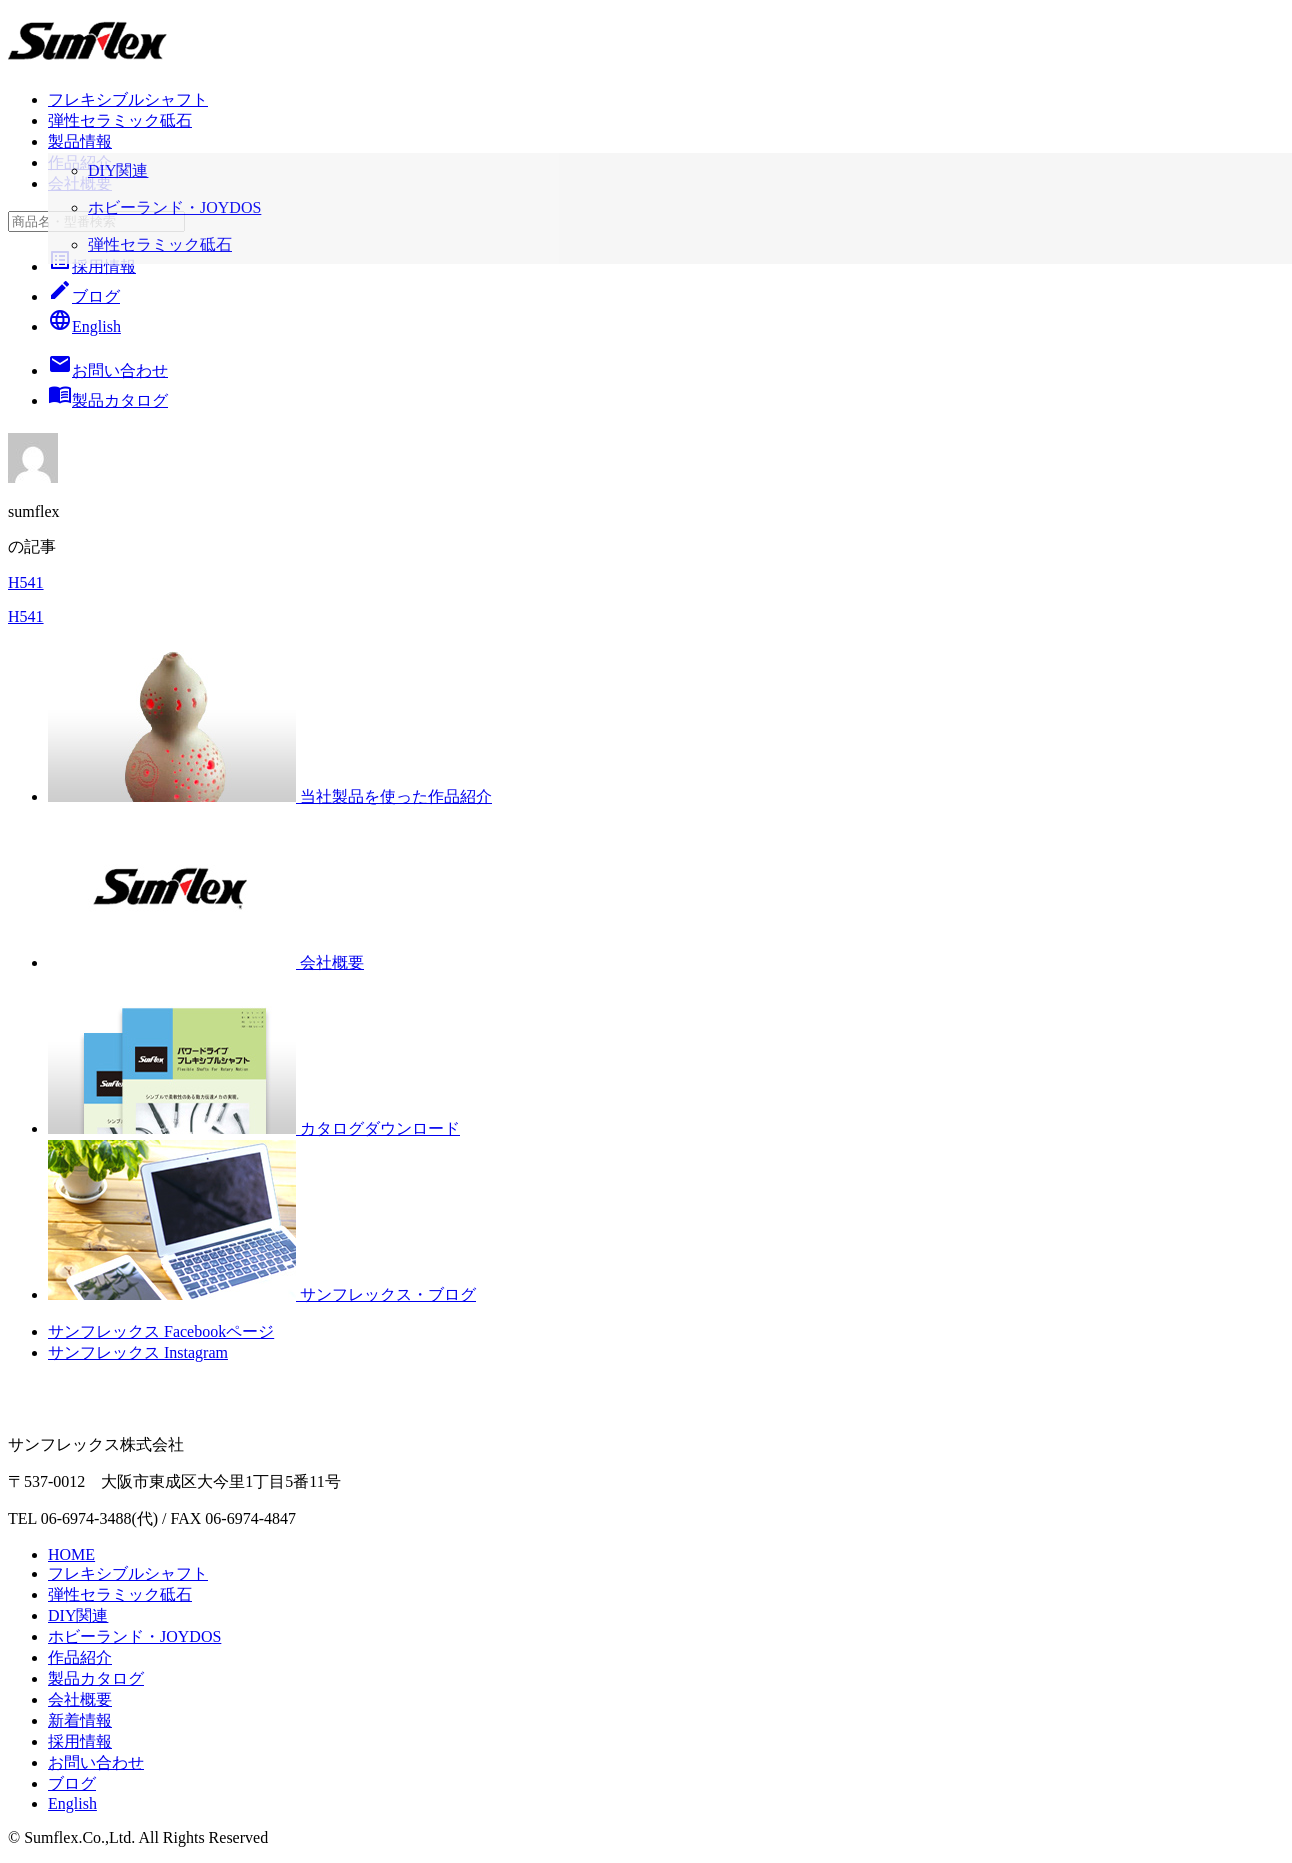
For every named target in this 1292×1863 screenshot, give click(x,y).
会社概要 (80, 183)
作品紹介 (80, 162)
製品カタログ (96, 1678)
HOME (71, 1554)
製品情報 (80, 141)
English (84, 326)
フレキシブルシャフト (128, 99)
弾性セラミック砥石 (120, 120)
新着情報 (80, 1720)
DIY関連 (78, 1615)
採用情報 (92, 266)
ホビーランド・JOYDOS (134, 1636)
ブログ (84, 296)
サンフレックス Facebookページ (161, 1331)
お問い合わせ (96, 1762)
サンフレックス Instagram (138, 1352)
